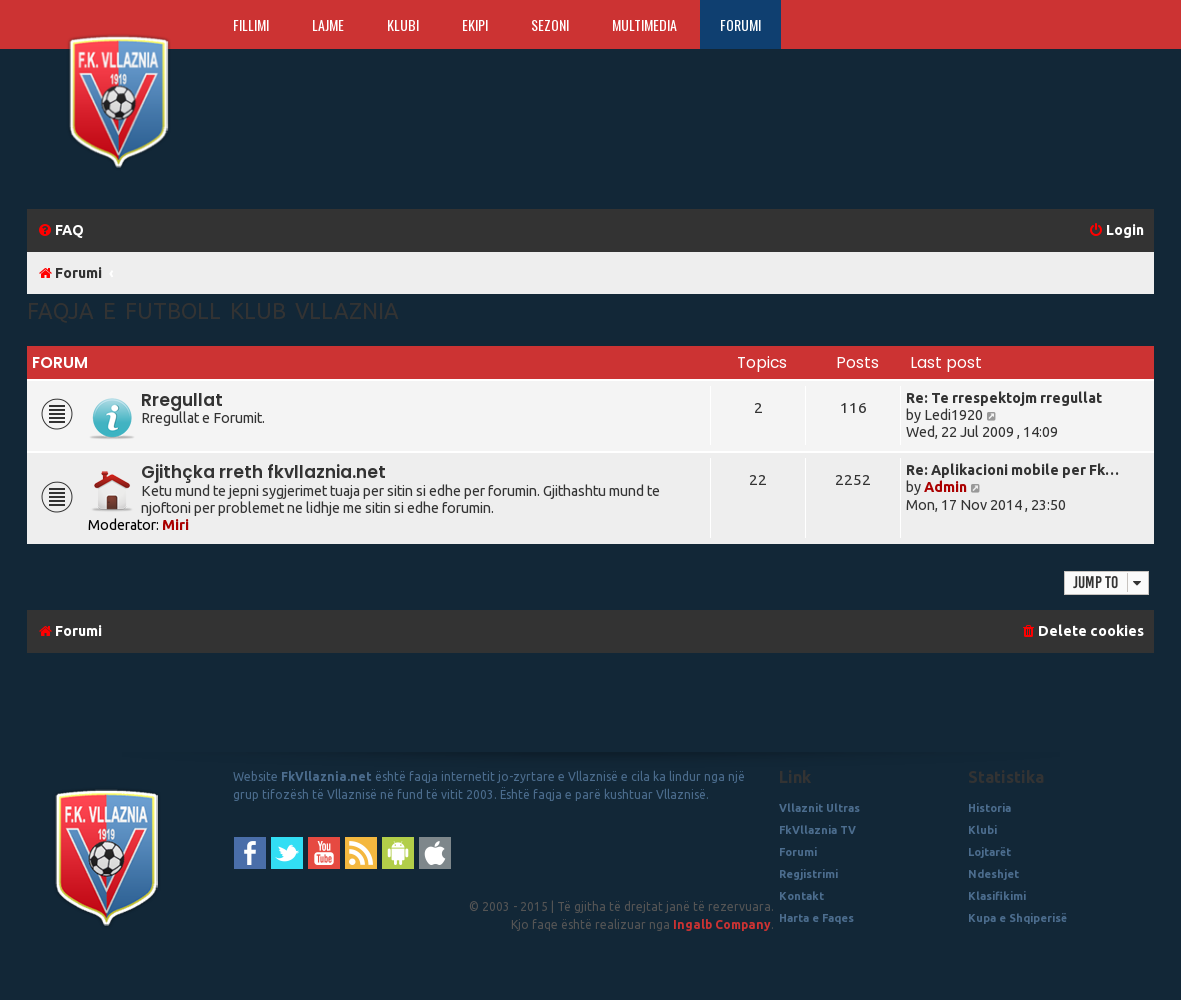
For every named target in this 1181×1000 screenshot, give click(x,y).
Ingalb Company (722, 924)
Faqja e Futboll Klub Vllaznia (213, 310)
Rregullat (182, 400)
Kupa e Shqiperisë (1017, 918)
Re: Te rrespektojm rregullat (1004, 398)
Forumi (740, 24)
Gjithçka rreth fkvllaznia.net (263, 472)
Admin (945, 487)
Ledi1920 (953, 415)
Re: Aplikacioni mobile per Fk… (1012, 470)
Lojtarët (989, 852)
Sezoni (550, 24)
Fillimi (251, 24)
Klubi (403, 24)
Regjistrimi (808, 874)
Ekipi (475, 24)
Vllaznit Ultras (819, 808)
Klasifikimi (997, 896)
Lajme (328, 24)
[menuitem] (60, 230)
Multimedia (644, 24)
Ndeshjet (993, 874)
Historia (989, 808)
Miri (175, 525)
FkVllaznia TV (817, 830)
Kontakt (801, 896)
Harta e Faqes (816, 918)
